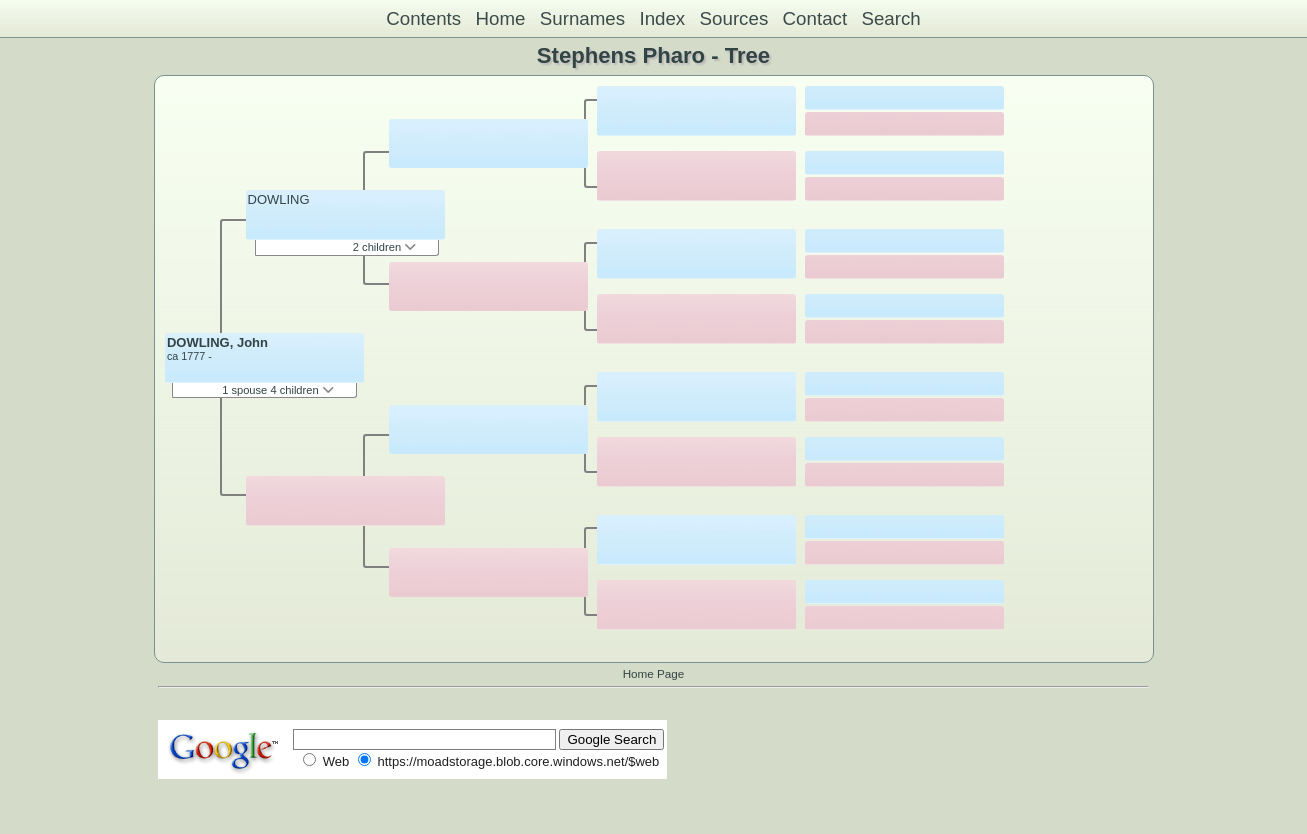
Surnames (582, 18)
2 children (384, 247)
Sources (734, 18)
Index (662, 18)
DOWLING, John (217, 342)
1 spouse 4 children (278, 390)
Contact (815, 18)
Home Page (654, 673)
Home (500, 18)
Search (890, 18)
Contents (423, 18)
